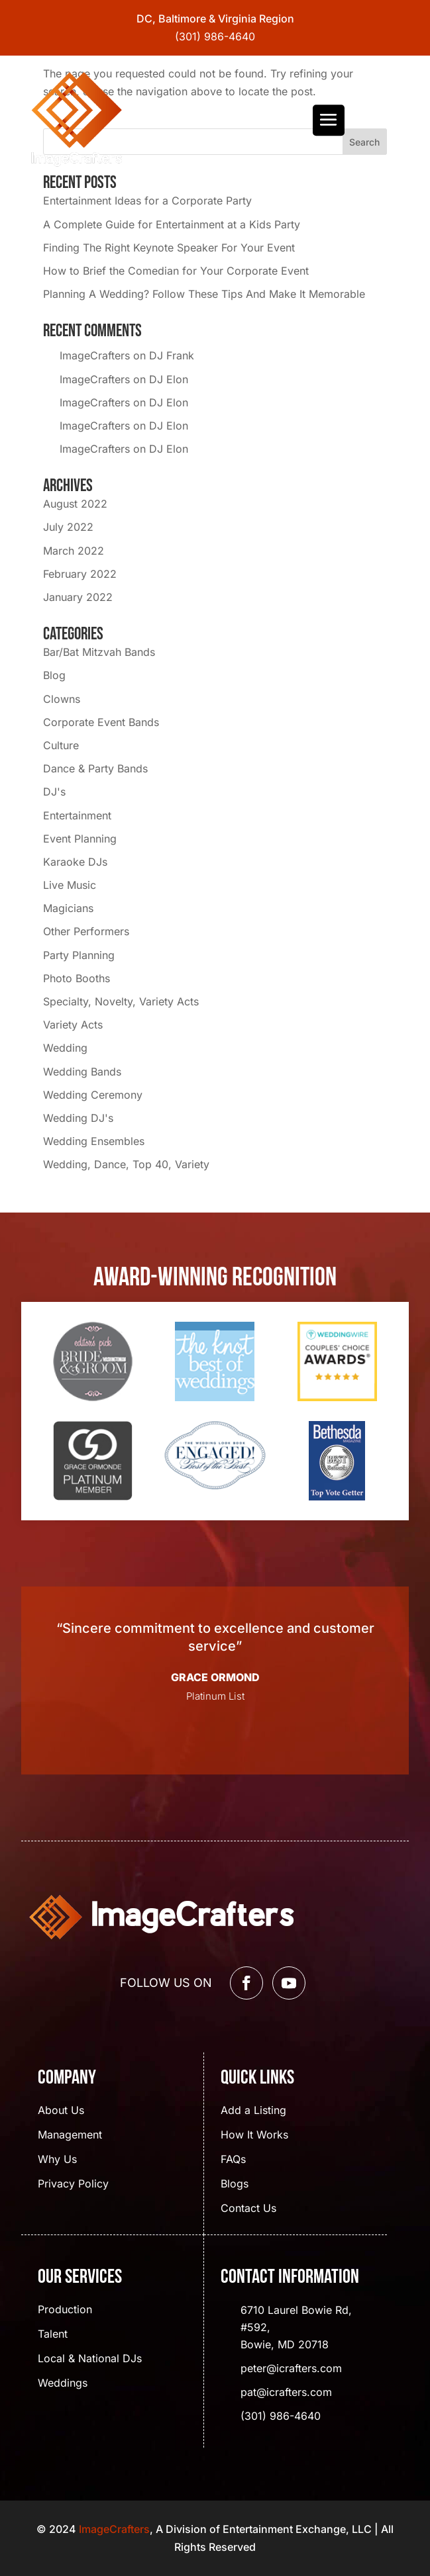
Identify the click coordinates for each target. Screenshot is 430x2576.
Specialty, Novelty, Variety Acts (121, 1001)
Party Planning (79, 955)
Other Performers (86, 931)
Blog (54, 675)
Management (70, 2135)
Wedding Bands (82, 1071)
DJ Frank (171, 355)
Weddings (62, 2383)
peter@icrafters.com (291, 2368)
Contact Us (248, 2209)
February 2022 (80, 573)
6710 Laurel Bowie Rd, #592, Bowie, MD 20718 (296, 2327)
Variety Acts (73, 1024)
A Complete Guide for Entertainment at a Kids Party (171, 224)
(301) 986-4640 (215, 36)
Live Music (69, 885)
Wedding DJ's (78, 1118)
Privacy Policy (73, 2184)
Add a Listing (253, 2111)
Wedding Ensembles (93, 1141)
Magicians (68, 908)
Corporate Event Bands (101, 722)
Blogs (234, 2184)
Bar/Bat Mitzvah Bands (99, 652)
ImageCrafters (95, 355)
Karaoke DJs (75, 861)
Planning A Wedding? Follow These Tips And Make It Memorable (204, 293)
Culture (61, 745)
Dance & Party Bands (95, 768)
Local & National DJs (90, 2359)
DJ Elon (168, 379)
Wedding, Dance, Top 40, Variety (126, 1164)
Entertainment (77, 815)
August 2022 (75, 503)
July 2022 (68, 526)
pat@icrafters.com (286, 2392)
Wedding (65, 1047)
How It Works (254, 2135)
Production (65, 2310)
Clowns (61, 699)
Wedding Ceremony (92, 1094)
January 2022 (78, 597)
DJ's (54, 791)
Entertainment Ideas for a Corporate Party (147, 200)
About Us (61, 2111)
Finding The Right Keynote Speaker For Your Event (169, 247)
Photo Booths (76, 978)
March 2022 (73, 550)
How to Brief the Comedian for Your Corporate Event (176, 270)
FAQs (233, 2160)
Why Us (57, 2160)
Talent (53, 2334)
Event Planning (80, 838)
